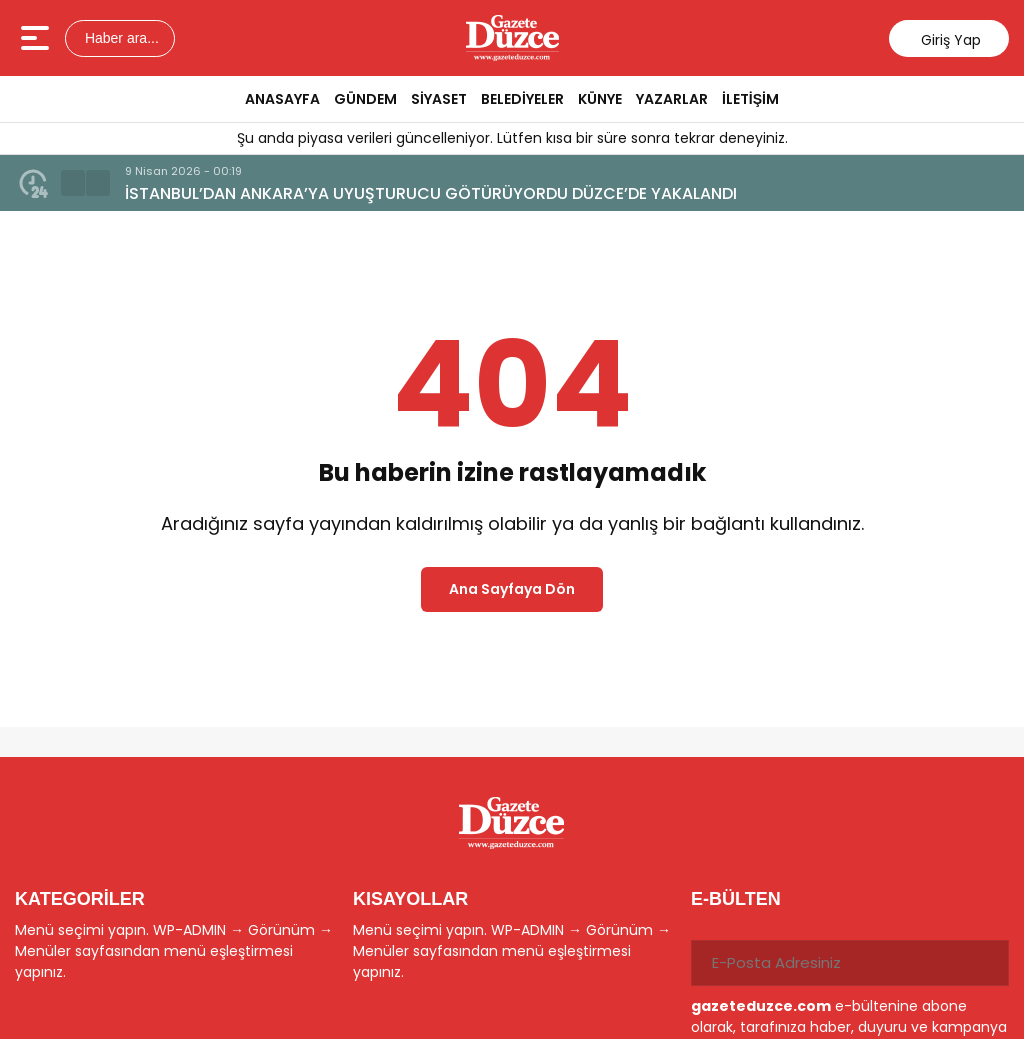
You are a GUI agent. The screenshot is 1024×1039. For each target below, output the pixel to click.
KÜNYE (600, 99)
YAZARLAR (672, 99)
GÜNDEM (365, 99)
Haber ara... (120, 38)
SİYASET (439, 99)
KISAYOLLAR (410, 899)
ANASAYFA (282, 99)
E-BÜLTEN (736, 899)
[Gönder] (986, 963)
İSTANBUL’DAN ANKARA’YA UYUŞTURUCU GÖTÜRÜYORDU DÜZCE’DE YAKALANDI (431, 193)
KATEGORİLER (80, 899)
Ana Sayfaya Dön (512, 589)
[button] (73, 183)
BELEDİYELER (522, 99)
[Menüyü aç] (37, 38)
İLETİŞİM (750, 99)
